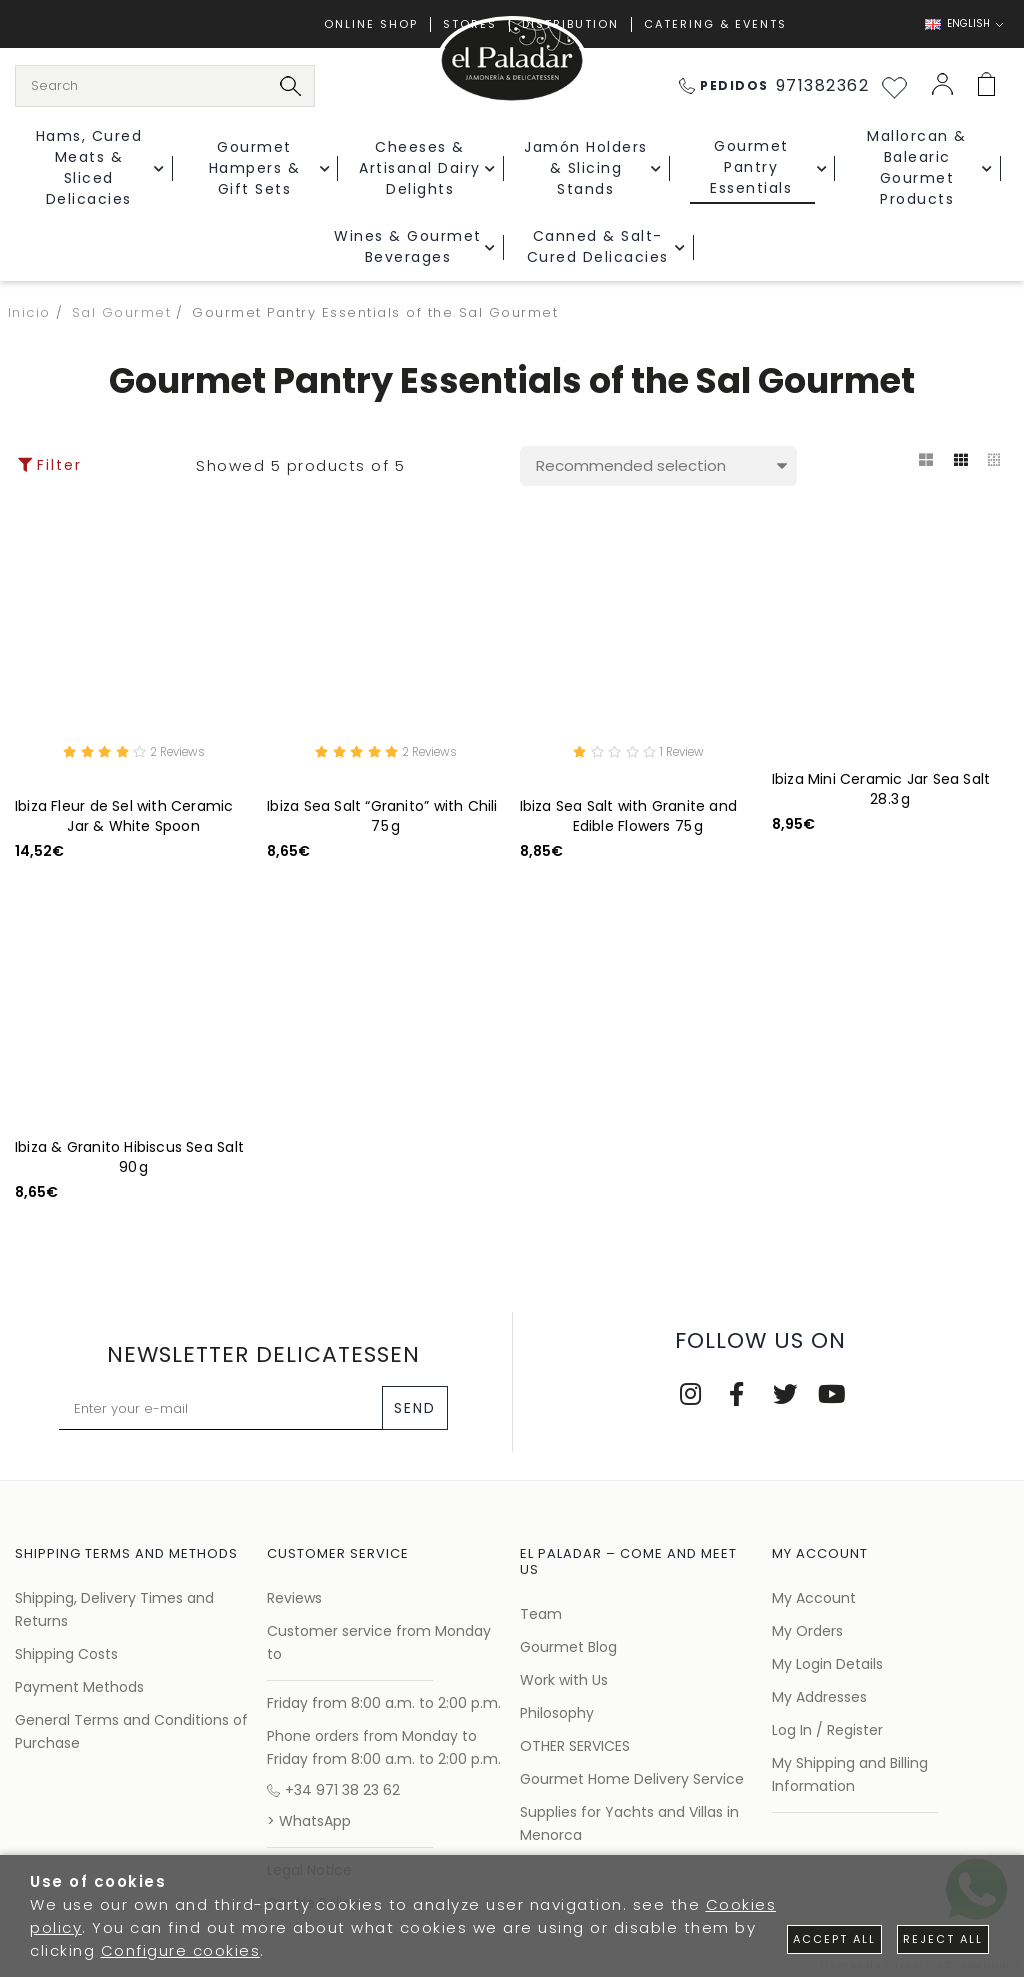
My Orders (807, 1631)
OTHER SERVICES (575, 1746)
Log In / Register (827, 1730)
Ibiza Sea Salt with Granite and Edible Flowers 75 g (629, 819)
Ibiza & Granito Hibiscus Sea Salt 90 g (129, 1160)
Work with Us (564, 1680)
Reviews (294, 1598)
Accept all (834, 1939)
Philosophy (557, 1713)
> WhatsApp (309, 1821)
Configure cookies (181, 1950)
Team (541, 1614)
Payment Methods (79, 1687)
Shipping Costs (66, 1654)
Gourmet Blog (568, 1647)
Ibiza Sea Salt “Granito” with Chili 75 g (382, 819)
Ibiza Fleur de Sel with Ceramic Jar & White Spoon (124, 819)
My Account (814, 1598)
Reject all (943, 1939)
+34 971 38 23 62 (333, 1790)
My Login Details (827, 1664)
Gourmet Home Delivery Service (632, 1779)
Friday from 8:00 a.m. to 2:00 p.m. (384, 1703)
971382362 (774, 85)
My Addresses (819, 1697)
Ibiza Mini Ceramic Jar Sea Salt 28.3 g (881, 789)
